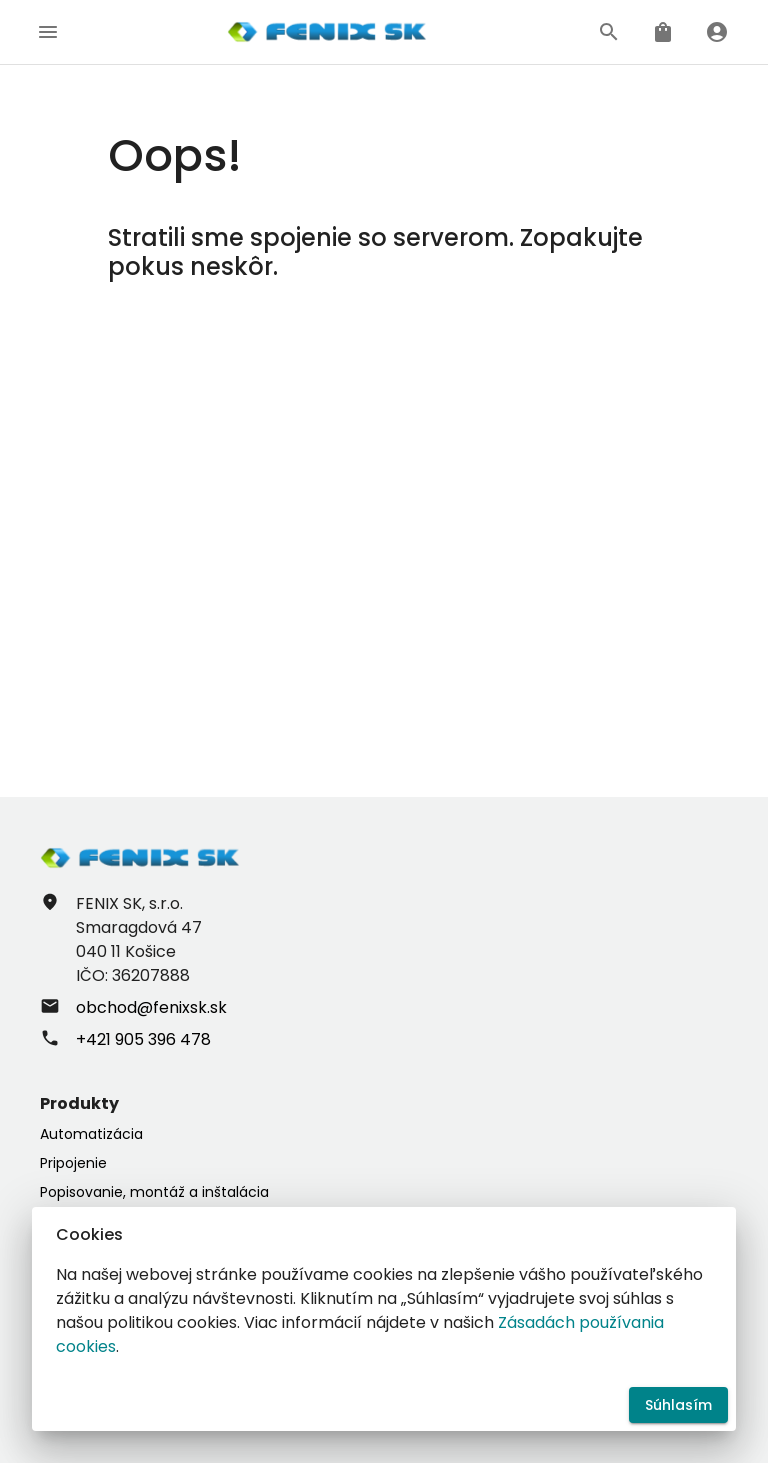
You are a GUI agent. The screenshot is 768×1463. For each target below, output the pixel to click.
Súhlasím (678, 1405)
